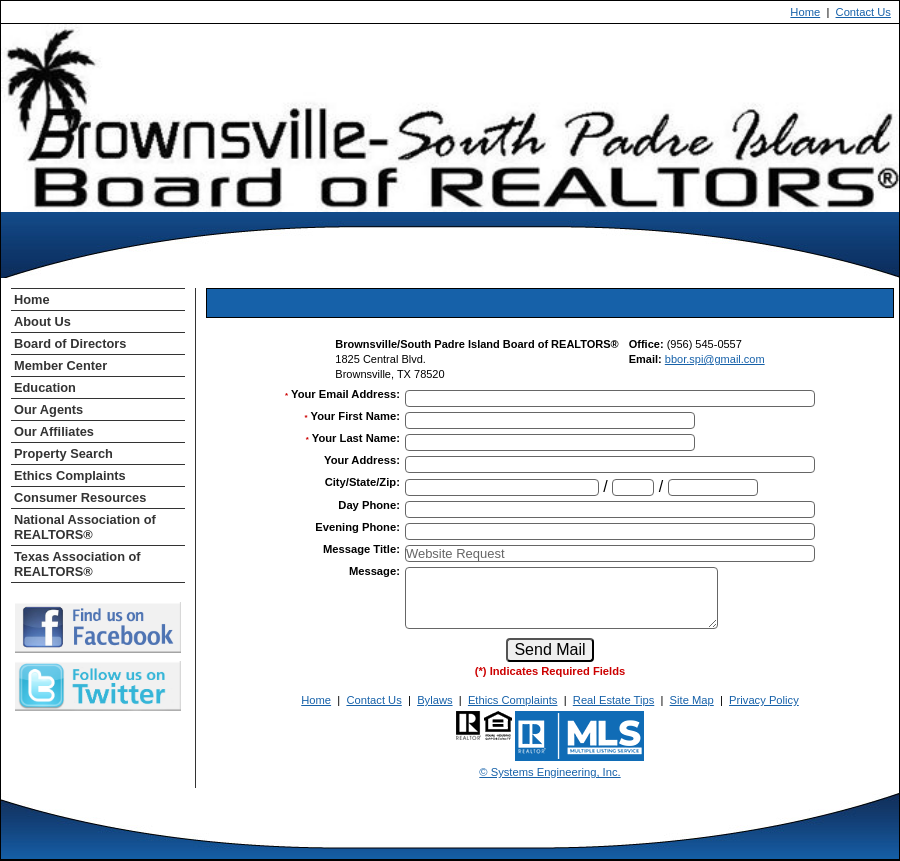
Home (805, 12)
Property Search (63, 453)
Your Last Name (356, 438)
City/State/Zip (362, 482)
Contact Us (863, 12)
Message (374, 571)
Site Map (692, 700)
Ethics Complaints (70, 475)
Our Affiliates (54, 431)
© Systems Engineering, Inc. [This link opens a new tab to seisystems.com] (549, 772)
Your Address (362, 460)
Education (45, 387)
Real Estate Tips (613, 700)
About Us (42, 321)
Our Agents (48, 409)
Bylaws (434, 700)
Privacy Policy (764, 700)
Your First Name (355, 416)
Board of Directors (70, 343)
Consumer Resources (80, 497)
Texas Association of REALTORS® (77, 564)
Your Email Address (345, 394)
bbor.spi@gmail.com (715, 359)
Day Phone (369, 505)
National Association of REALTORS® (85, 527)
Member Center (60, 365)
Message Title (361, 549)
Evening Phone (357, 527)
